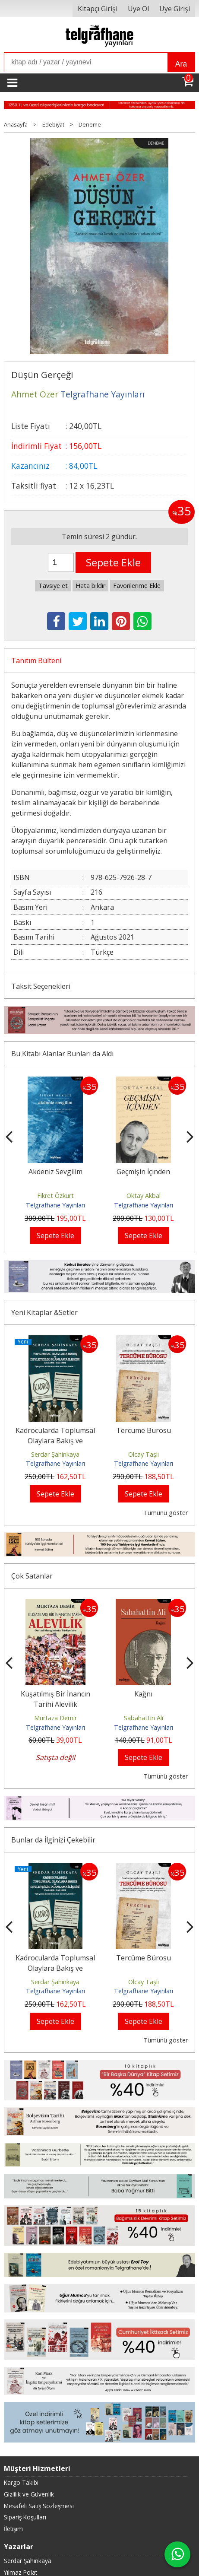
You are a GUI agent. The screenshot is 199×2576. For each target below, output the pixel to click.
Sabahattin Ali (143, 1718)
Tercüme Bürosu (143, 1430)
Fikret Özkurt (55, 1195)
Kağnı (143, 1694)
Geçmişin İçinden (143, 1171)
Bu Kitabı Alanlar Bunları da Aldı (62, 1053)
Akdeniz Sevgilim (55, 1171)
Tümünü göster (165, 1513)
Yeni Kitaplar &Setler (44, 1312)
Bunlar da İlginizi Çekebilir (53, 1840)
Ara (181, 64)
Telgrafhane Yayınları (55, 1205)
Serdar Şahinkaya (55, 1454)
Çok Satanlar (32, 1576)
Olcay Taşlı (143, 1454)
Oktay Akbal (143, 1195)
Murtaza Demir (55, 1718)
